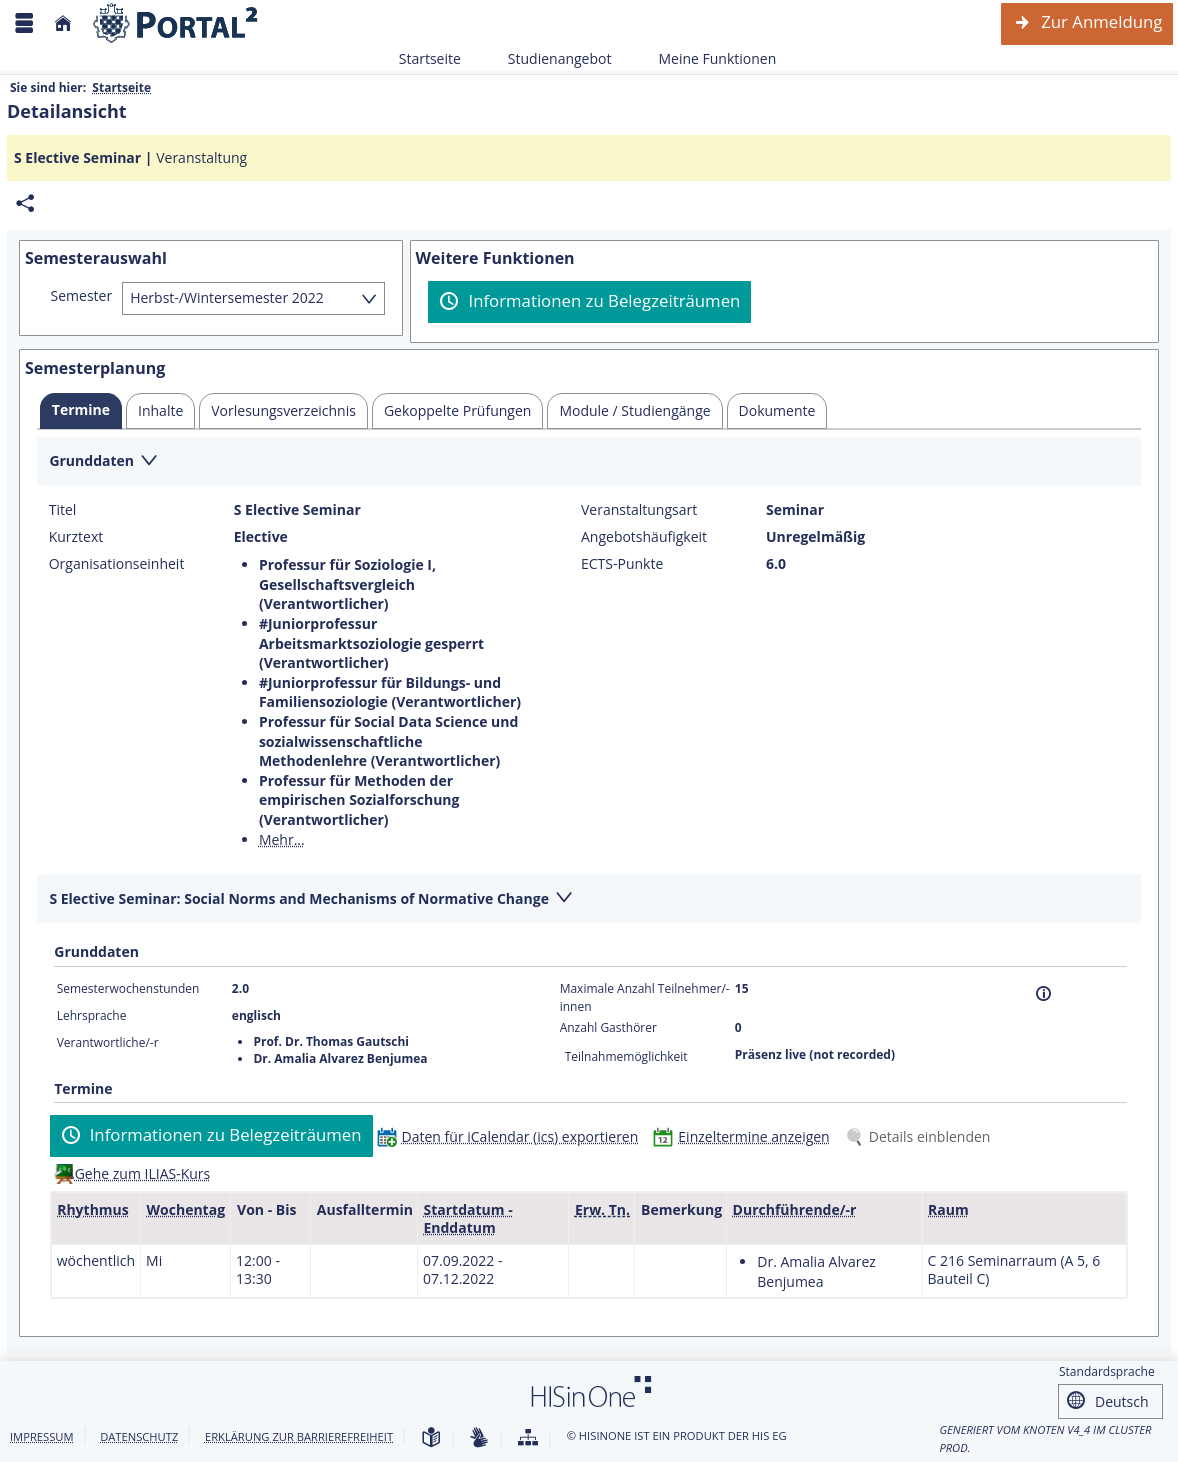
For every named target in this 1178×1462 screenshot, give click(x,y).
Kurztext (76, 537)
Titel (63, 510)
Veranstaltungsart (639, 510)
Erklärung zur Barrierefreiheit (299, 1436)
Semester (82, 296)
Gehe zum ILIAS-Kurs (143, 1173)
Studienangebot (549, 58)
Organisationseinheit (117, 564)
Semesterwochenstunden (128, 988)
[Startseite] (63, 23)
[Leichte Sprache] (431, 1438)
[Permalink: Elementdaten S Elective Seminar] (25, 203)
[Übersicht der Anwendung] (528, 1438)
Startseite (430, 58)
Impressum (42, 1436)
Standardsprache (1107, 1371)
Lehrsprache (92, 1015)
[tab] (81, 411)
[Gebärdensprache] (479, 1438)
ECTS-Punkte (622, 564)
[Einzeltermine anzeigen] (745, 1136)
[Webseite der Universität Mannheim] (176, 23)
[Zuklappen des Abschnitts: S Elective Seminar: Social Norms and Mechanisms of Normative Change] (589, 899)
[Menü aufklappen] (24, 23)
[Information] (1043, 993)
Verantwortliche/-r (108, 1042)
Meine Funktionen (706, 58)
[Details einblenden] (922, 1136)
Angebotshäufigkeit (644, 537)
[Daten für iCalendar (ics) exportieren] (512, 1136)
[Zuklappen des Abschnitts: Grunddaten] (589, 462)
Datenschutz (139, 1436)
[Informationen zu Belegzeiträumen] (589, 302)
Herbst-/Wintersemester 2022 (227, 297)
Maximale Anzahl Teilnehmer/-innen (645, 997)
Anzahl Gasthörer (608, 1027)
